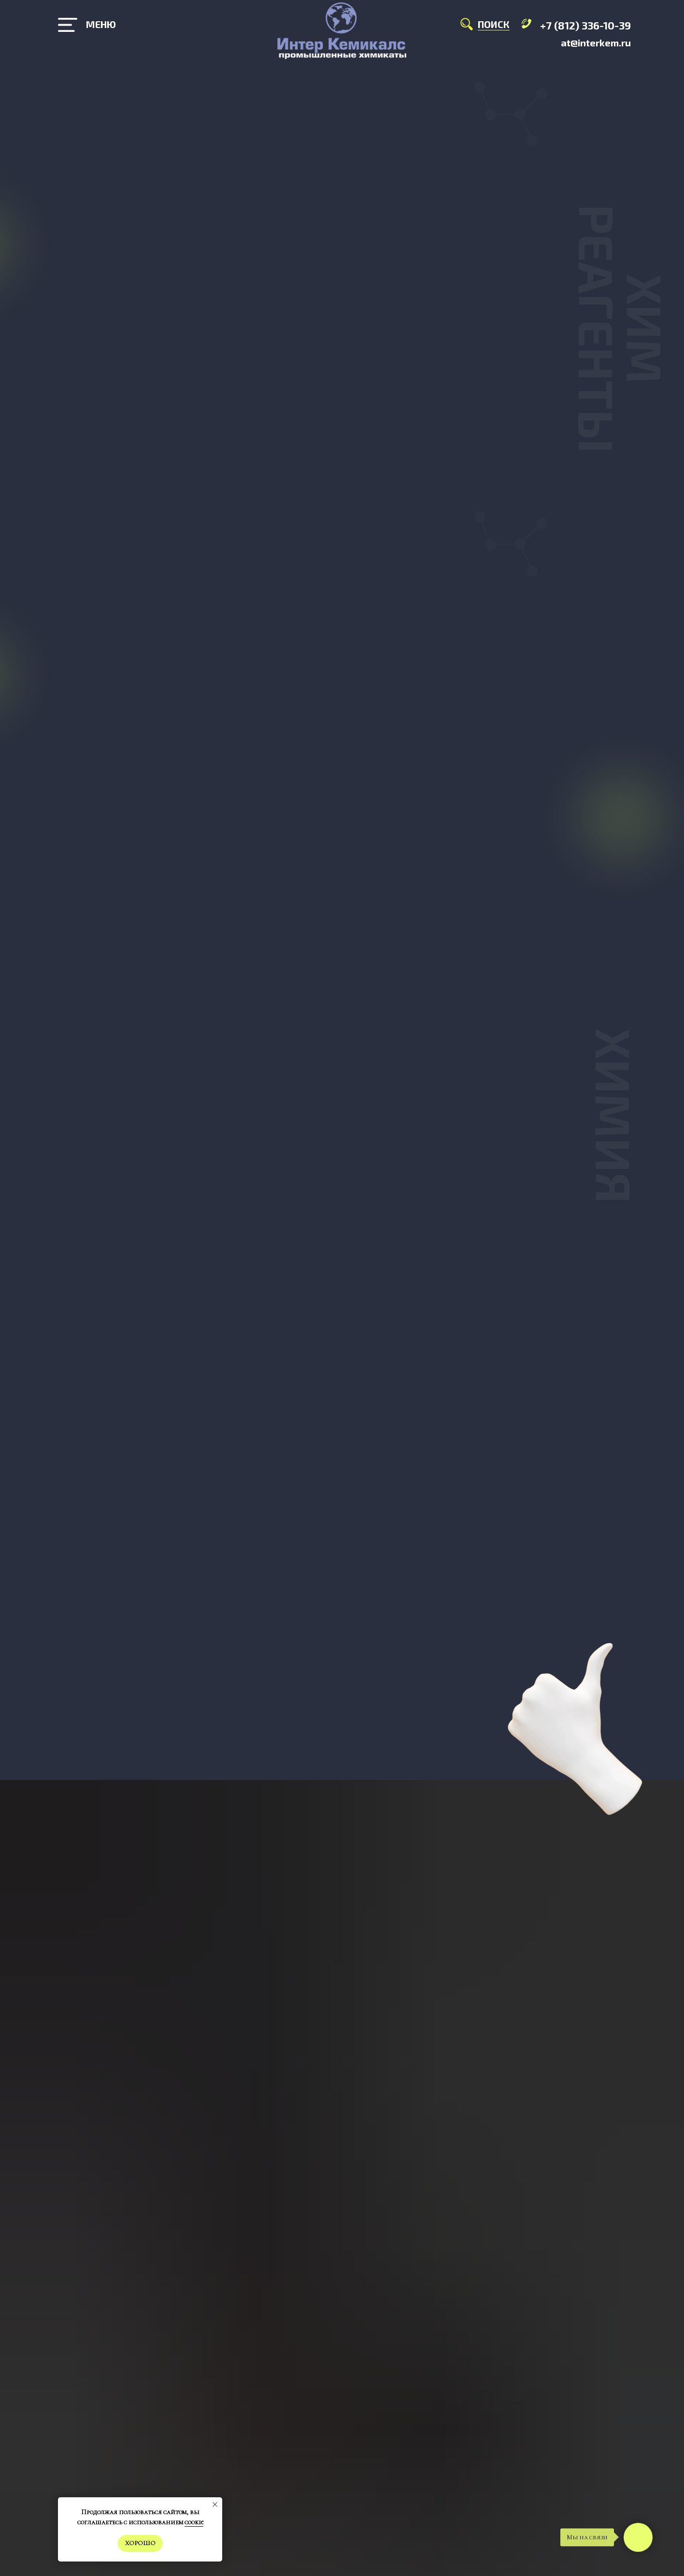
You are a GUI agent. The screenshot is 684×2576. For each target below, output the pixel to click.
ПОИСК (494, 24)
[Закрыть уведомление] (215, 2504)
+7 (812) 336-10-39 (585, 25)
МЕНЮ (101, 24)
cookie (194, 2522)
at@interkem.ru (596, 42)
